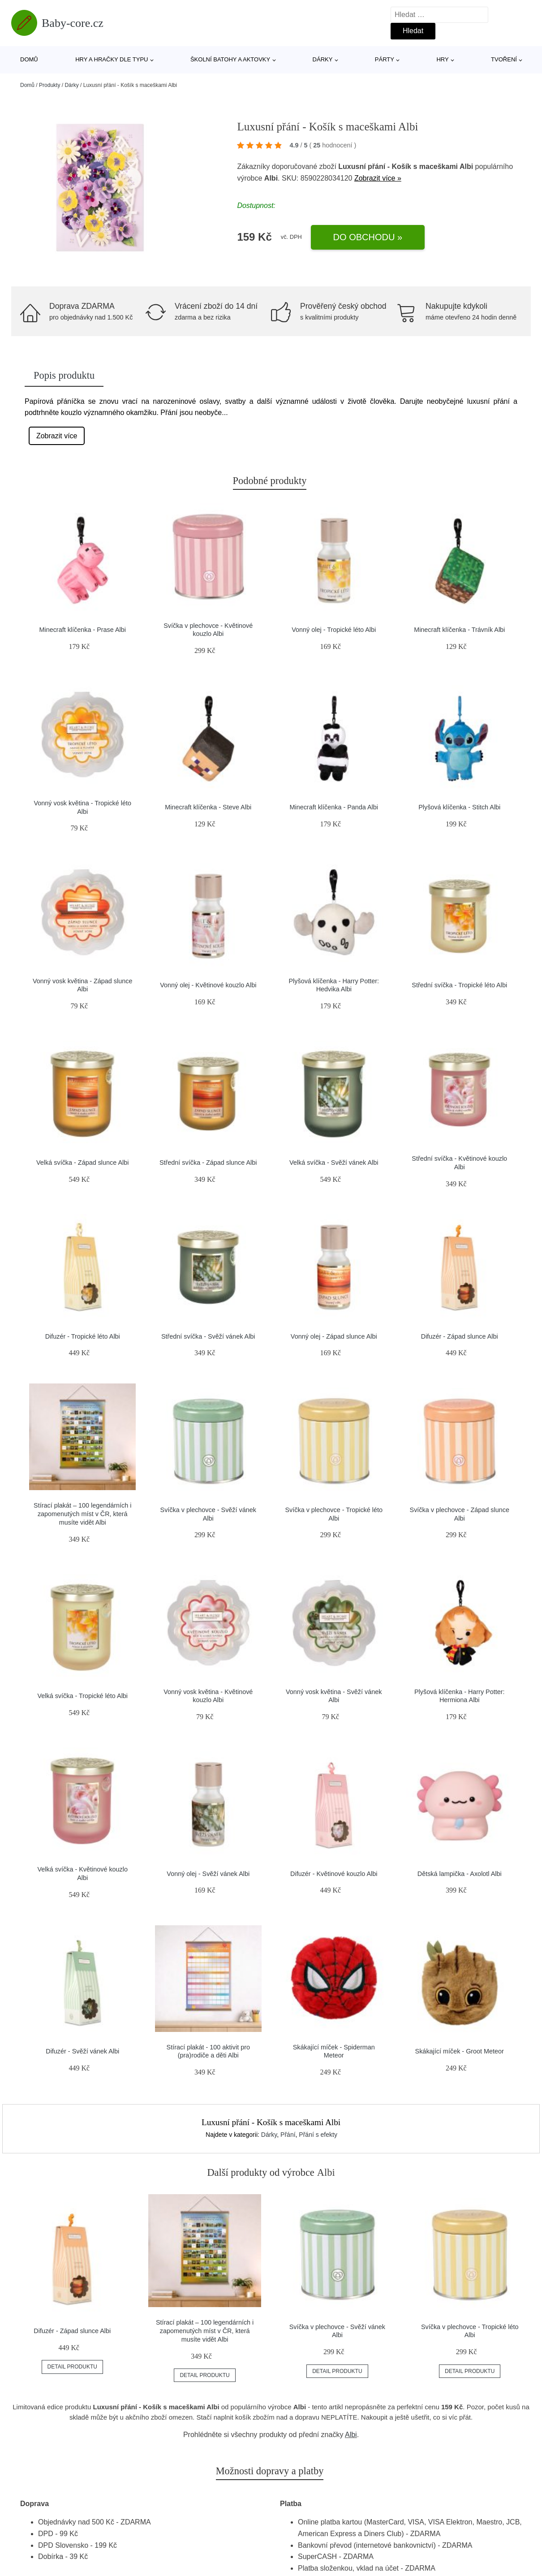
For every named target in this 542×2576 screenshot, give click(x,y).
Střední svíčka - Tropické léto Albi (459, 985)
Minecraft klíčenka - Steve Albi (208, 807)
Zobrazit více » (377, 178)
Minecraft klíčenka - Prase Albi (82, 629)
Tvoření (504, 59)
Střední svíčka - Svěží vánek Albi (208, 1336)
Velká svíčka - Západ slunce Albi (82, 1162)
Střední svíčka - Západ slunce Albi (208, 1162)
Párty (384, 59)
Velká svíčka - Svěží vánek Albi (333, 1162)
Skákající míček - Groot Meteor (459, 2051)
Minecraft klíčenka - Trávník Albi (459, 629)
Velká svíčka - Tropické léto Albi (82, 1695)
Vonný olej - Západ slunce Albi (334, 1336)
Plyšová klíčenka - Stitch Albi (459, 807)
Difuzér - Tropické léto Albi (82, 1336)
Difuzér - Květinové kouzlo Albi (333, 1873)
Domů (29, 59)
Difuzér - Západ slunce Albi (459, 1336)
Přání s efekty (318, 2134)
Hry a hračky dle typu (111, 59)
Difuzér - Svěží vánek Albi (82, 2051)
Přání (287, 2134)
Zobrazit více (56, 436)
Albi (351, 2434)
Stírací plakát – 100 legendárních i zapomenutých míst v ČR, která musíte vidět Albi (82, 1514)
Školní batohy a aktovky (230, 59)
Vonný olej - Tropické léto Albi (334, 629)
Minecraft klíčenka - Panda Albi (333, 807)
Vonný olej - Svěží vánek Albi (208, 1873)
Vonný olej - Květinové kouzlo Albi (208, 985)
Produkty (49, 85)
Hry (442, 59)
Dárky (323, 59)
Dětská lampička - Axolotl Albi (459, 1873)
